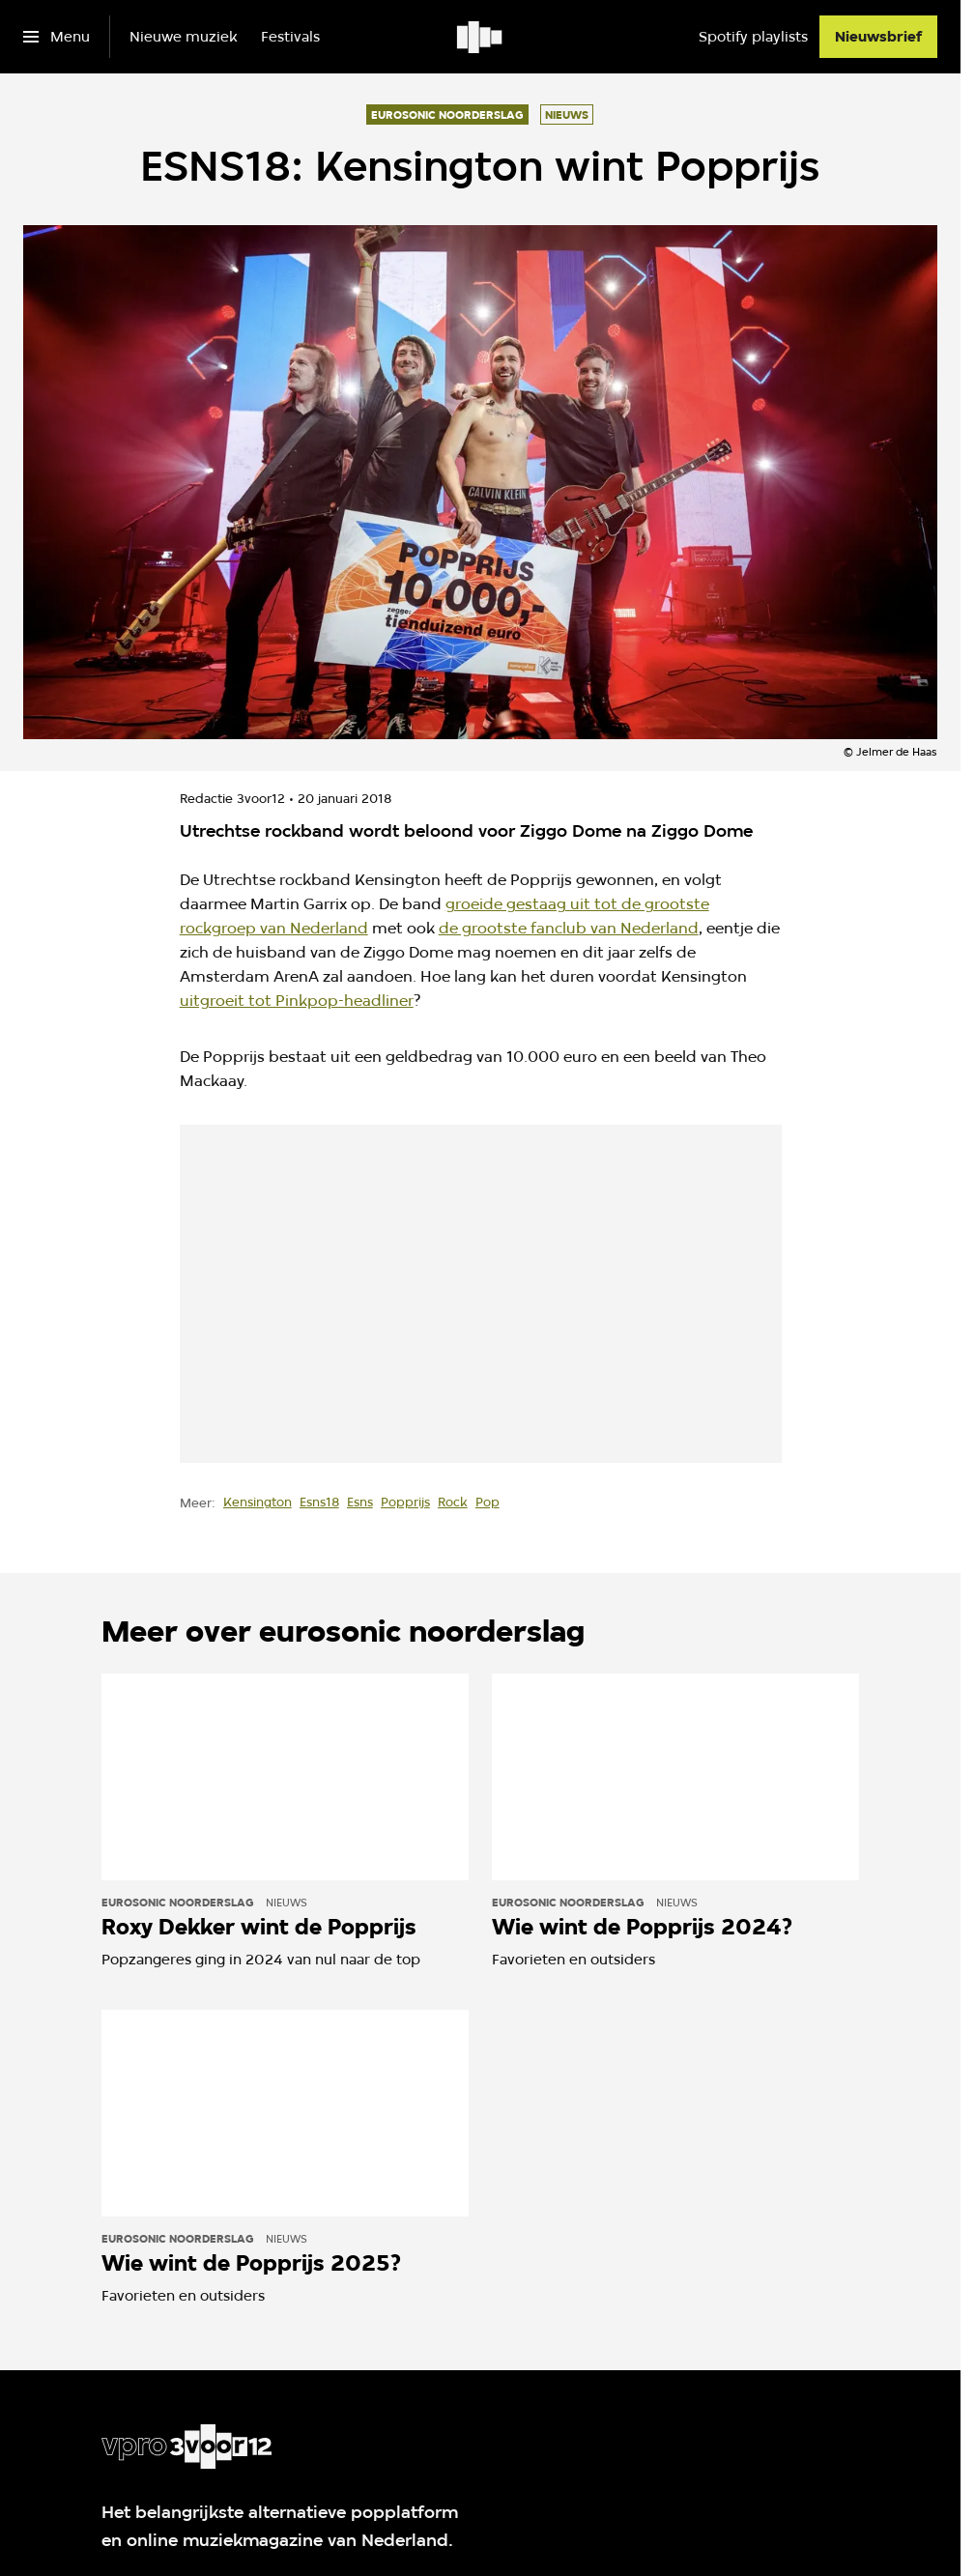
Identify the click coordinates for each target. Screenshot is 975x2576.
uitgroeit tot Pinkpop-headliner (297, 1000)
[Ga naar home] (480, 36)
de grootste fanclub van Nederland (569, 928)
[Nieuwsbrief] (878, 36)
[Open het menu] (56, 36)
